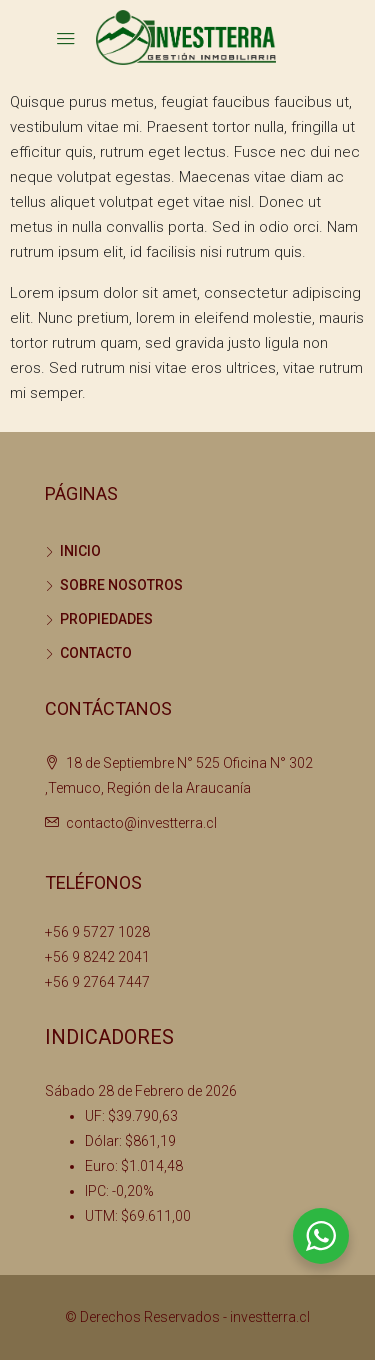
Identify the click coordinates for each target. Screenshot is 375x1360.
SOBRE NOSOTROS (121, 585)
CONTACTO (96, 653)
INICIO (80, 551)
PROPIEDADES (106, 619)
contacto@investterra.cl (141, 823)
